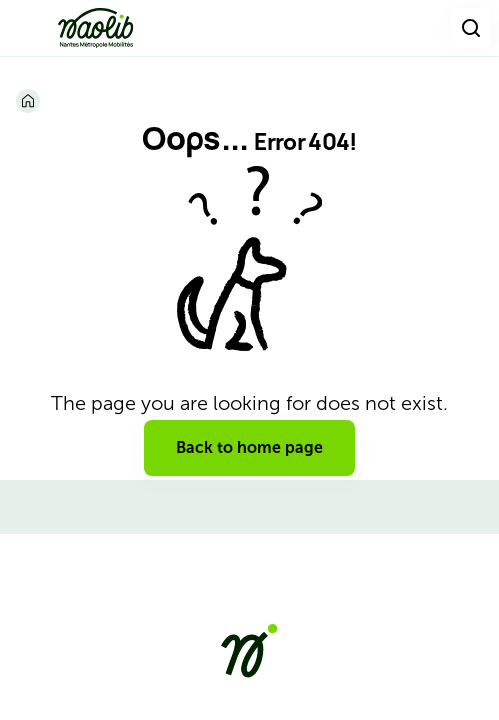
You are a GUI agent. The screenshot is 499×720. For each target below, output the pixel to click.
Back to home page (249, 447)
